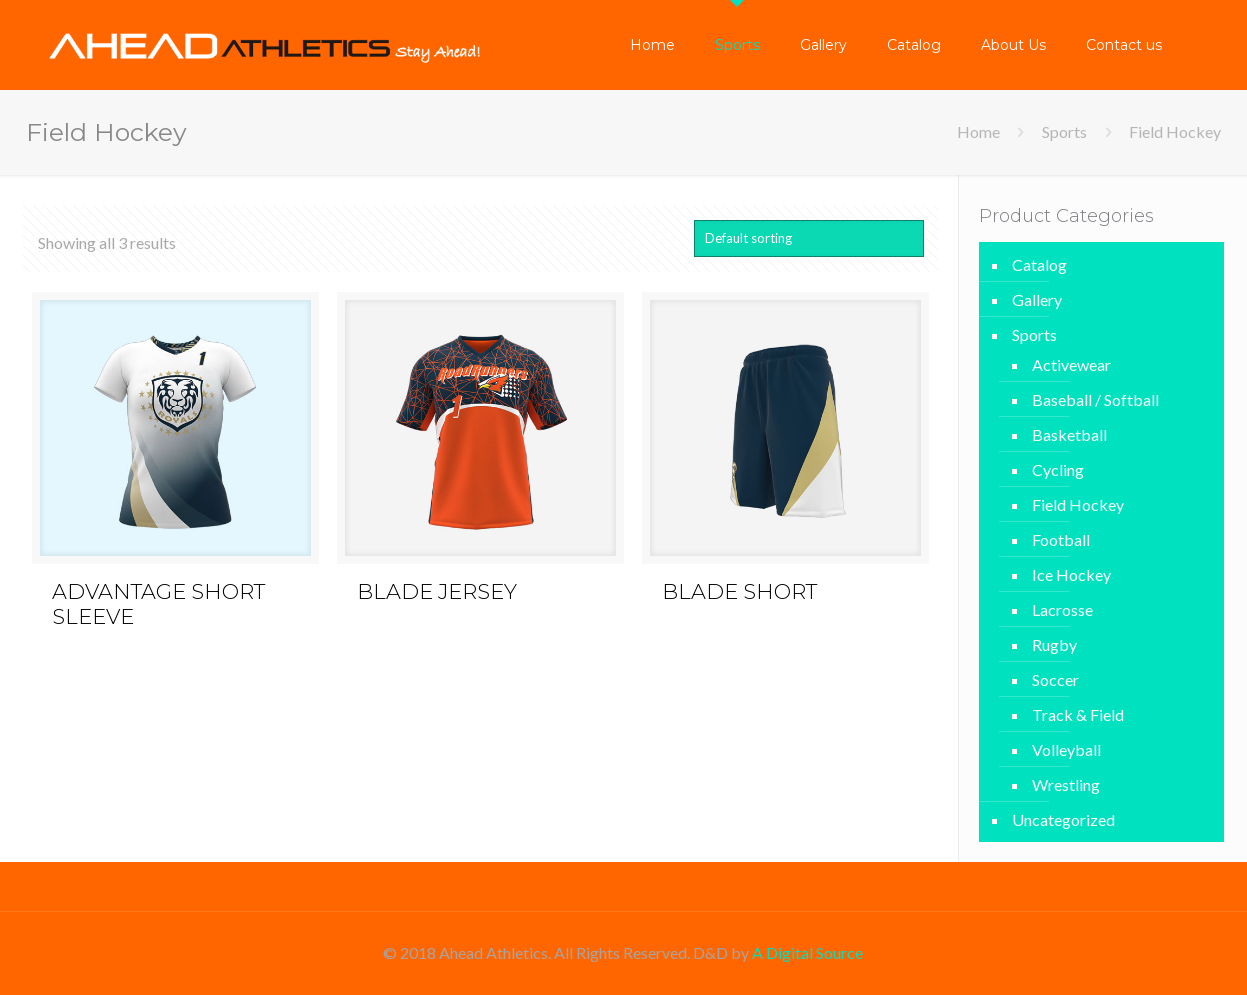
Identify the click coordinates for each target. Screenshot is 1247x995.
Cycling (1058, 469)
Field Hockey (1078, 504)
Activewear (1071, 364)
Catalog (1039, 264)
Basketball (1069, 434)
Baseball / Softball (1095, 399)
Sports (1064, 131)
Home (978, 131)
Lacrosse (1062, 609)
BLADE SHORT (739, 591)
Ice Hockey (1071, 574)
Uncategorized (1063, 819)
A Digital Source (807, 952)
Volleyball (1066, 749)
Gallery (1037, 299)
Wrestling (1066, 784)
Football (1061, 539)
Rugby (1054, 644)
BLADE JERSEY (437, 591)
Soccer (1055, 679)
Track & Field (1078, 714)
